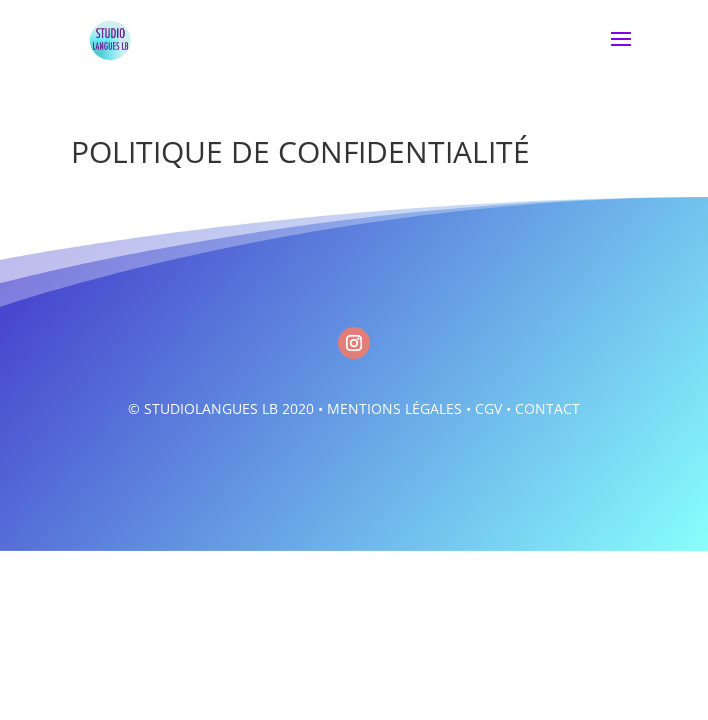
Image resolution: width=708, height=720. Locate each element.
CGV (488, 408)
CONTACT (547, 408)
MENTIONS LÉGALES (394, 408)
